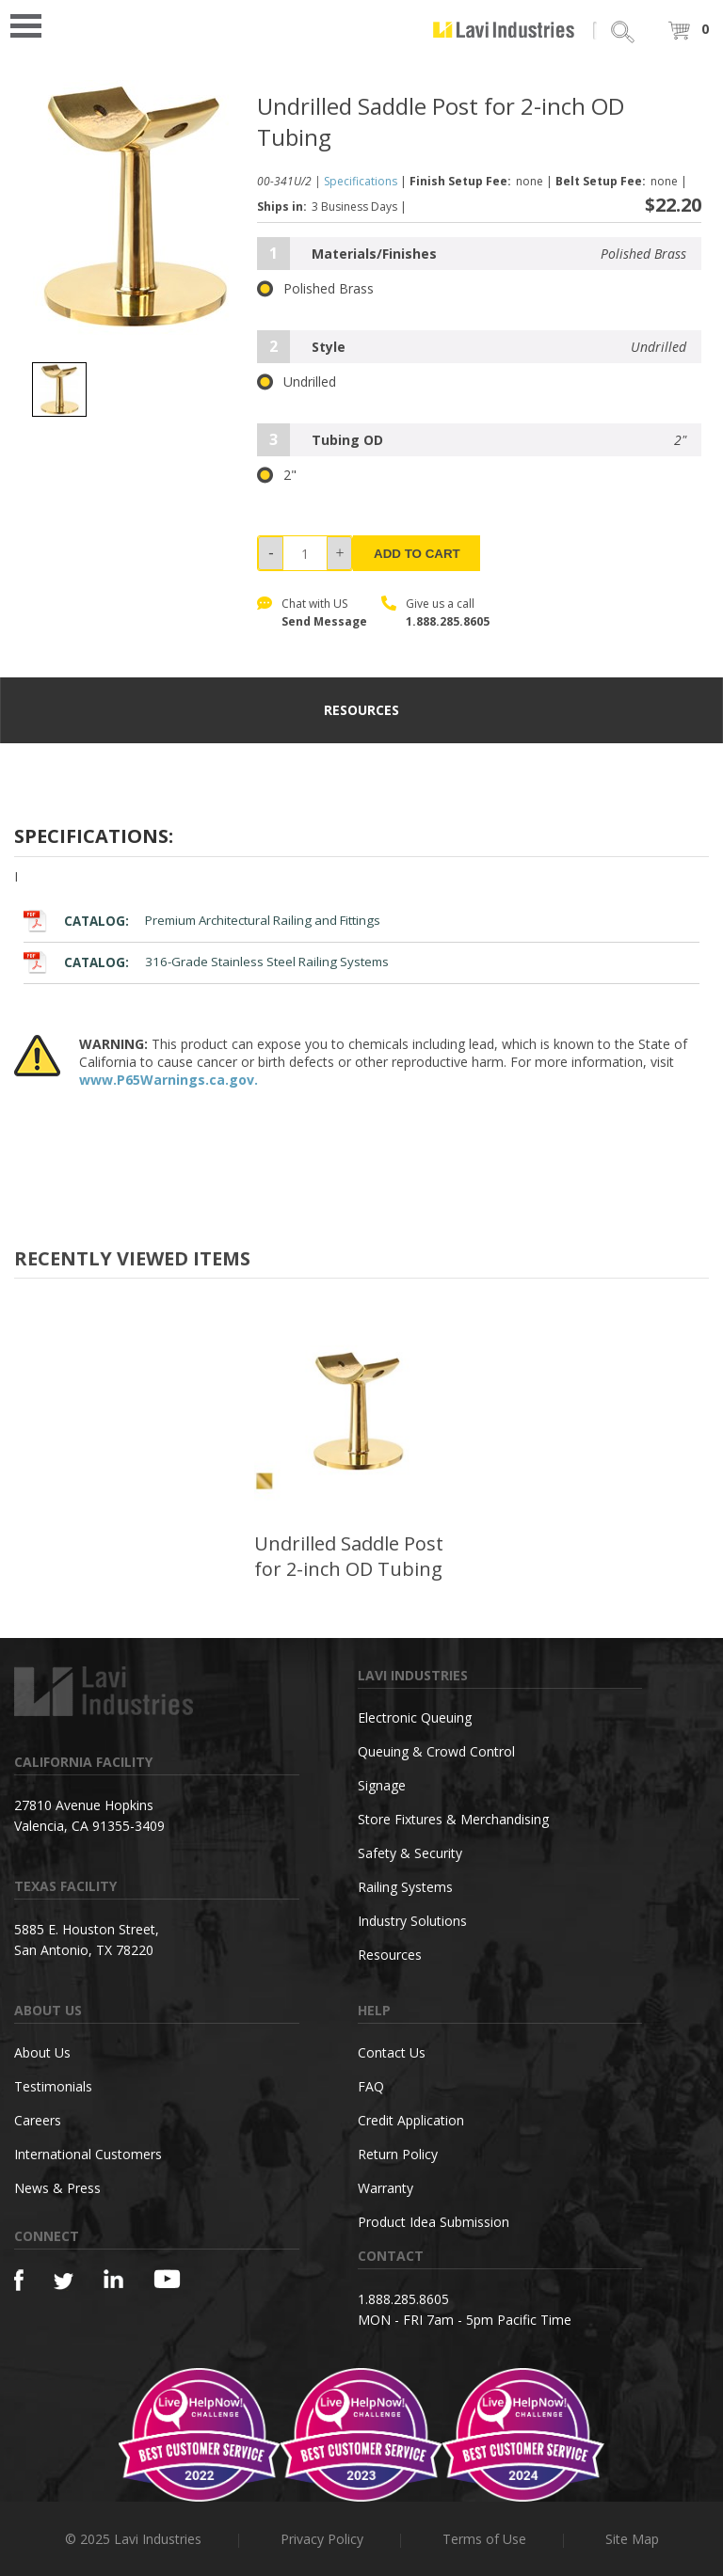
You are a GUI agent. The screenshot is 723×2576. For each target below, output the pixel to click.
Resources (390, 1955)
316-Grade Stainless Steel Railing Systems (206, 962)
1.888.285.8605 (448, 621)
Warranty (385, 2188)
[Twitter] (63, 2282)
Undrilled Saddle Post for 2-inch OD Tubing (348, 1556)
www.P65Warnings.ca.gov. (168, 1080)
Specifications (360, 181)
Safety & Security (410, 1853)
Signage (382, 1785)
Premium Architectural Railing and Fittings (202, 920)
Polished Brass (315, 288)
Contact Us (392, 2052)
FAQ (371, 2086)
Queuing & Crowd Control (436, 1751)
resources (361, 710)
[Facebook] (19, 2280)
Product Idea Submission (433, 2222)
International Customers (88, 2154)
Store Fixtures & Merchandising (453, 1819)
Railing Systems (405, 1887)
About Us (42, 2052)
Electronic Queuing (415, 1717)
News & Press (57, 2188)
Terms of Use (484, 2539)
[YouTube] (167, 2278)
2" (277, 475)
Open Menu (32, 24)
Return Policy (398, 2154)
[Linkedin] (113, 2279)
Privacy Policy (322, 2539)
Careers (37, 2120)
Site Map (632, 2539)
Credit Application (411, 2120)
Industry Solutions (412, 1921)
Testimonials (53, 2086)
